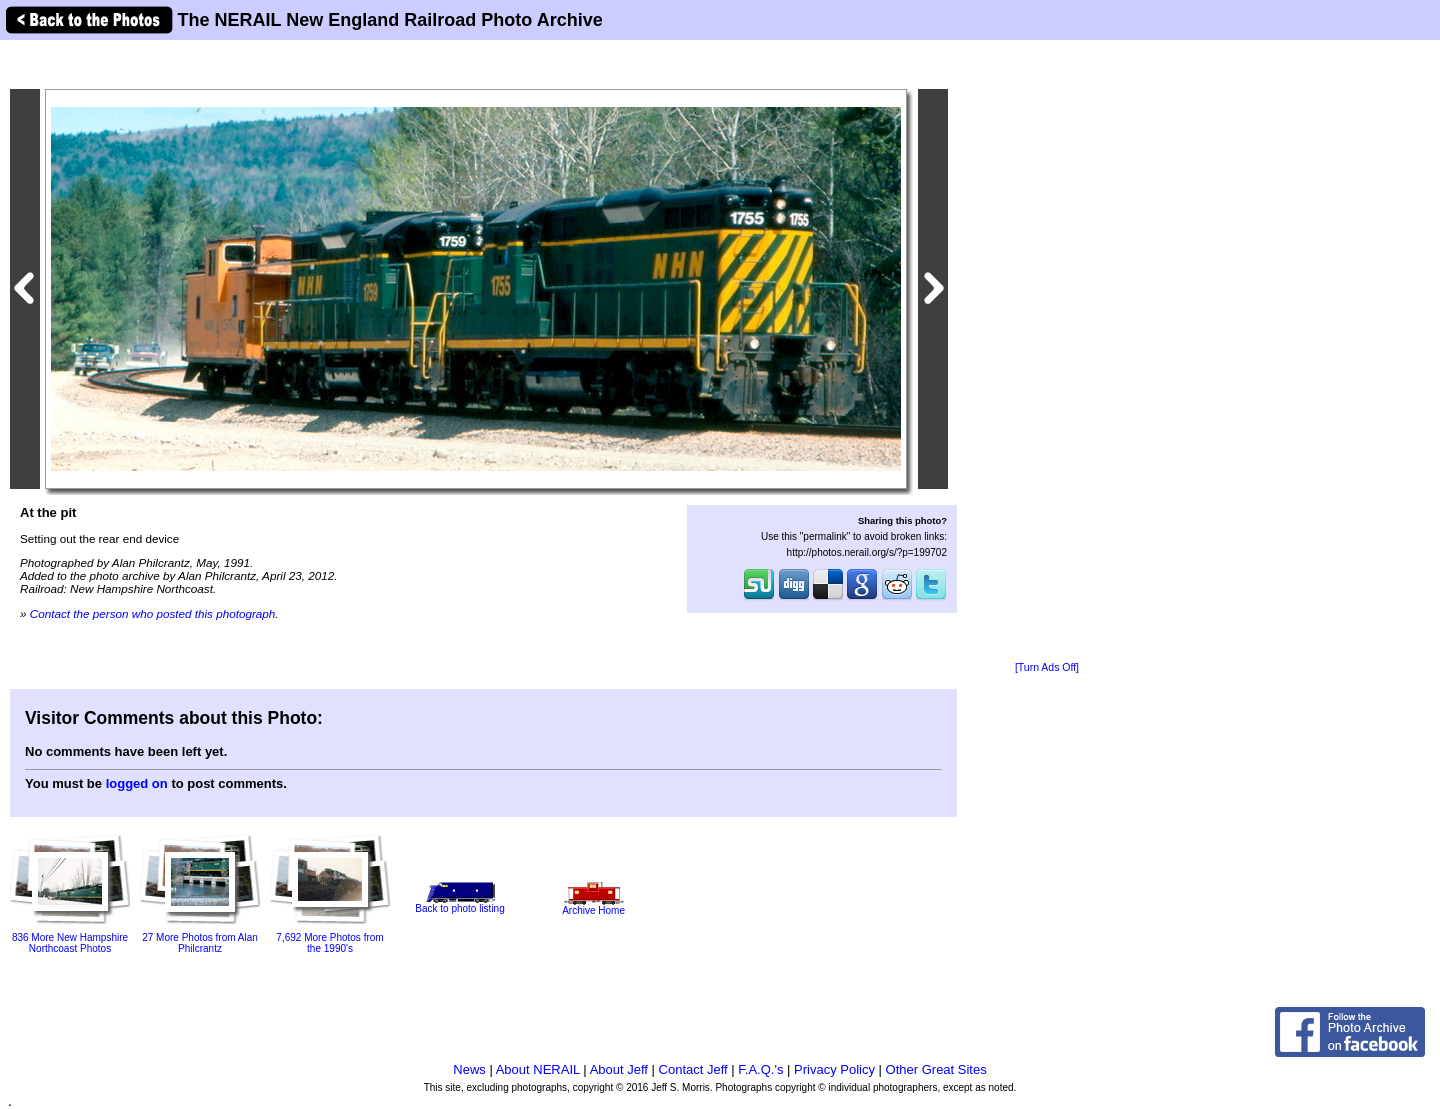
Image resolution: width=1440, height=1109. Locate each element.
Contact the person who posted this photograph (153, 613)
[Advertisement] (1047, 352)
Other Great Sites (936, 1069)
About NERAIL (538, 1069)
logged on (137, 783)
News (469, 1069)
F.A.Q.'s (760, 1069)
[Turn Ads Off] (1047, 667)
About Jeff (619, 1069)
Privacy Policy (834, 1069)
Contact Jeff (693, 1069)
